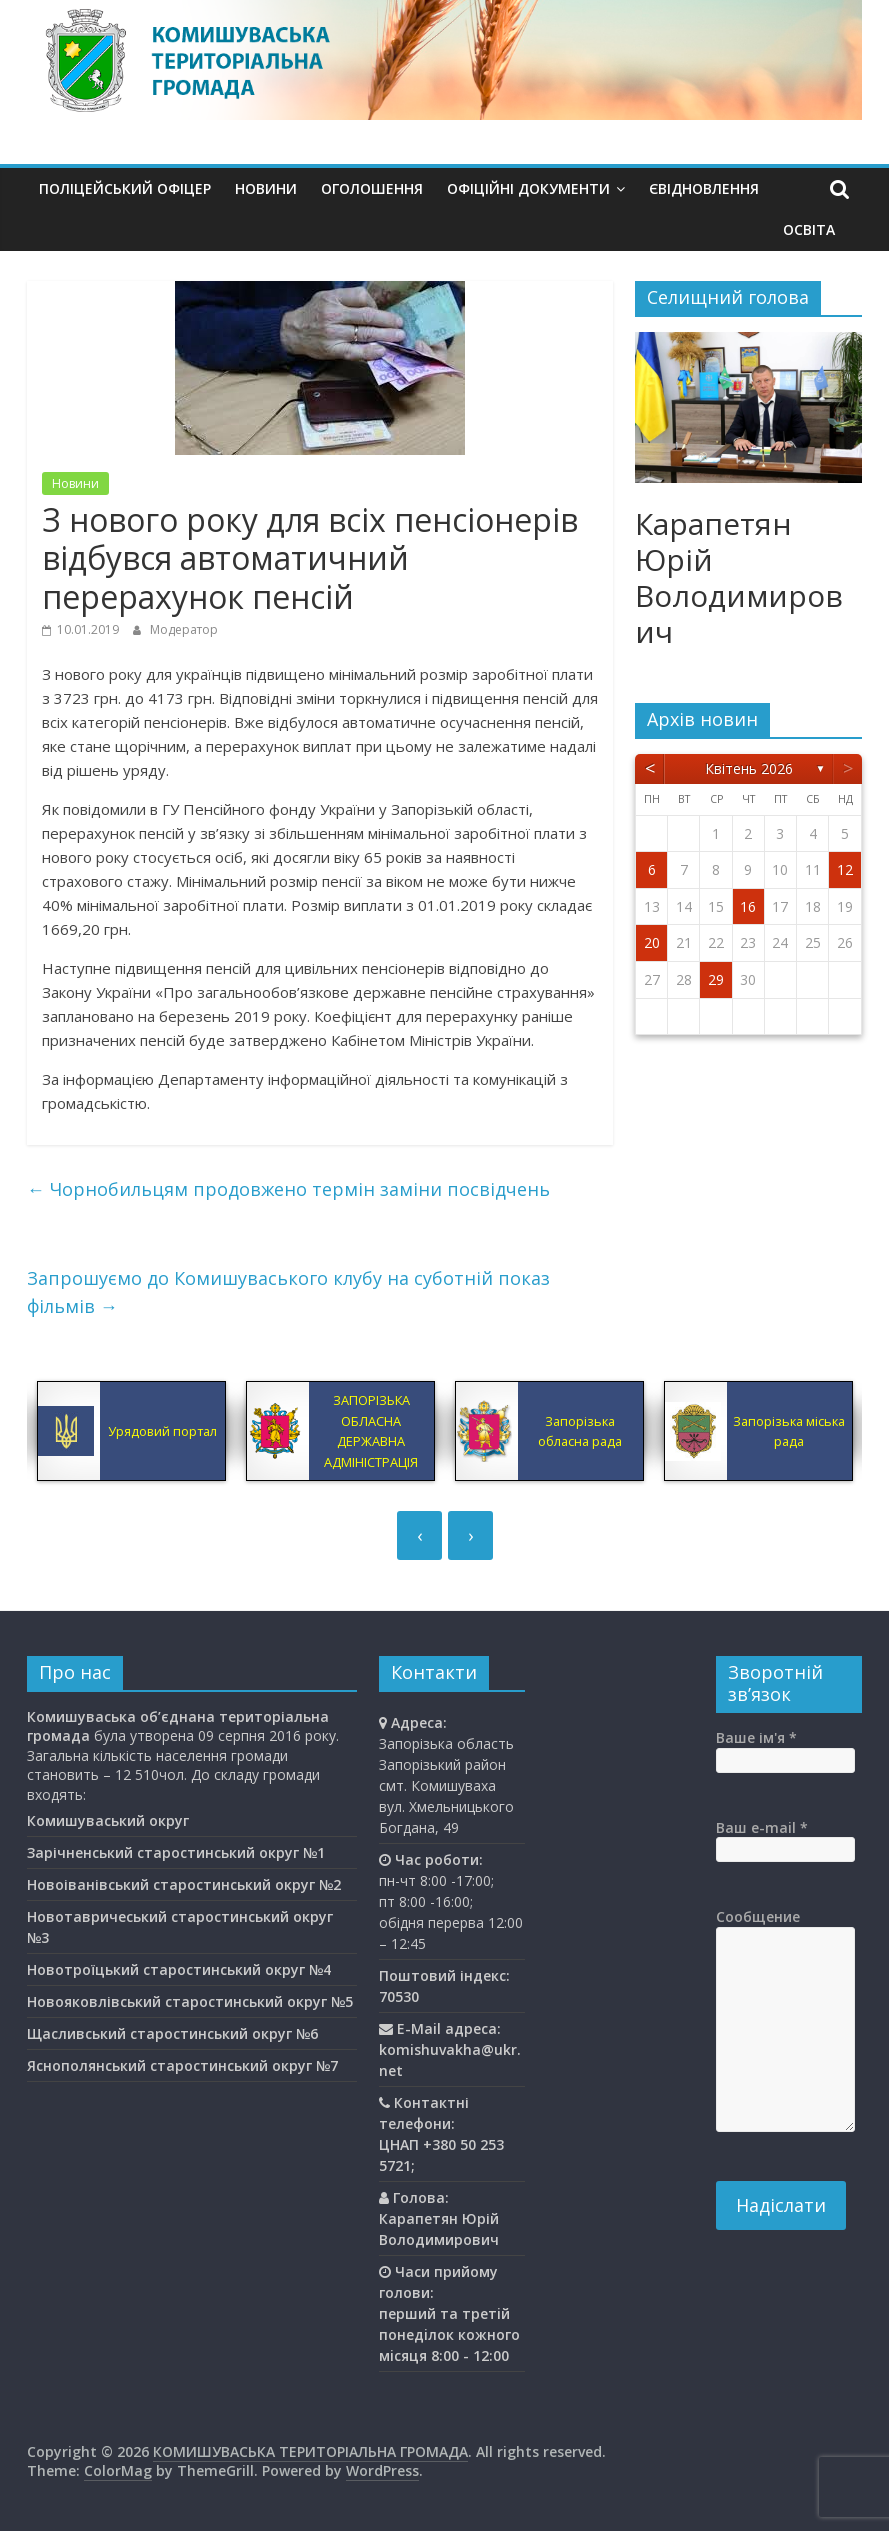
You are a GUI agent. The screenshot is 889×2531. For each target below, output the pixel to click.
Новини (266, 188)
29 (716, 979)
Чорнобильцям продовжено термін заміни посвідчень (288, 1189)
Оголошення (372, 188)
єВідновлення (704, 188)
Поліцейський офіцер (125, 188)
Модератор (184, 629)
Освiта (809, 229)
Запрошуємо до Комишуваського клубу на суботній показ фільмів (288, 1292)
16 (748, 906)
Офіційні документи (528, 188)
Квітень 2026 (749, 768)
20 (652, 942)
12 (845, 869)
